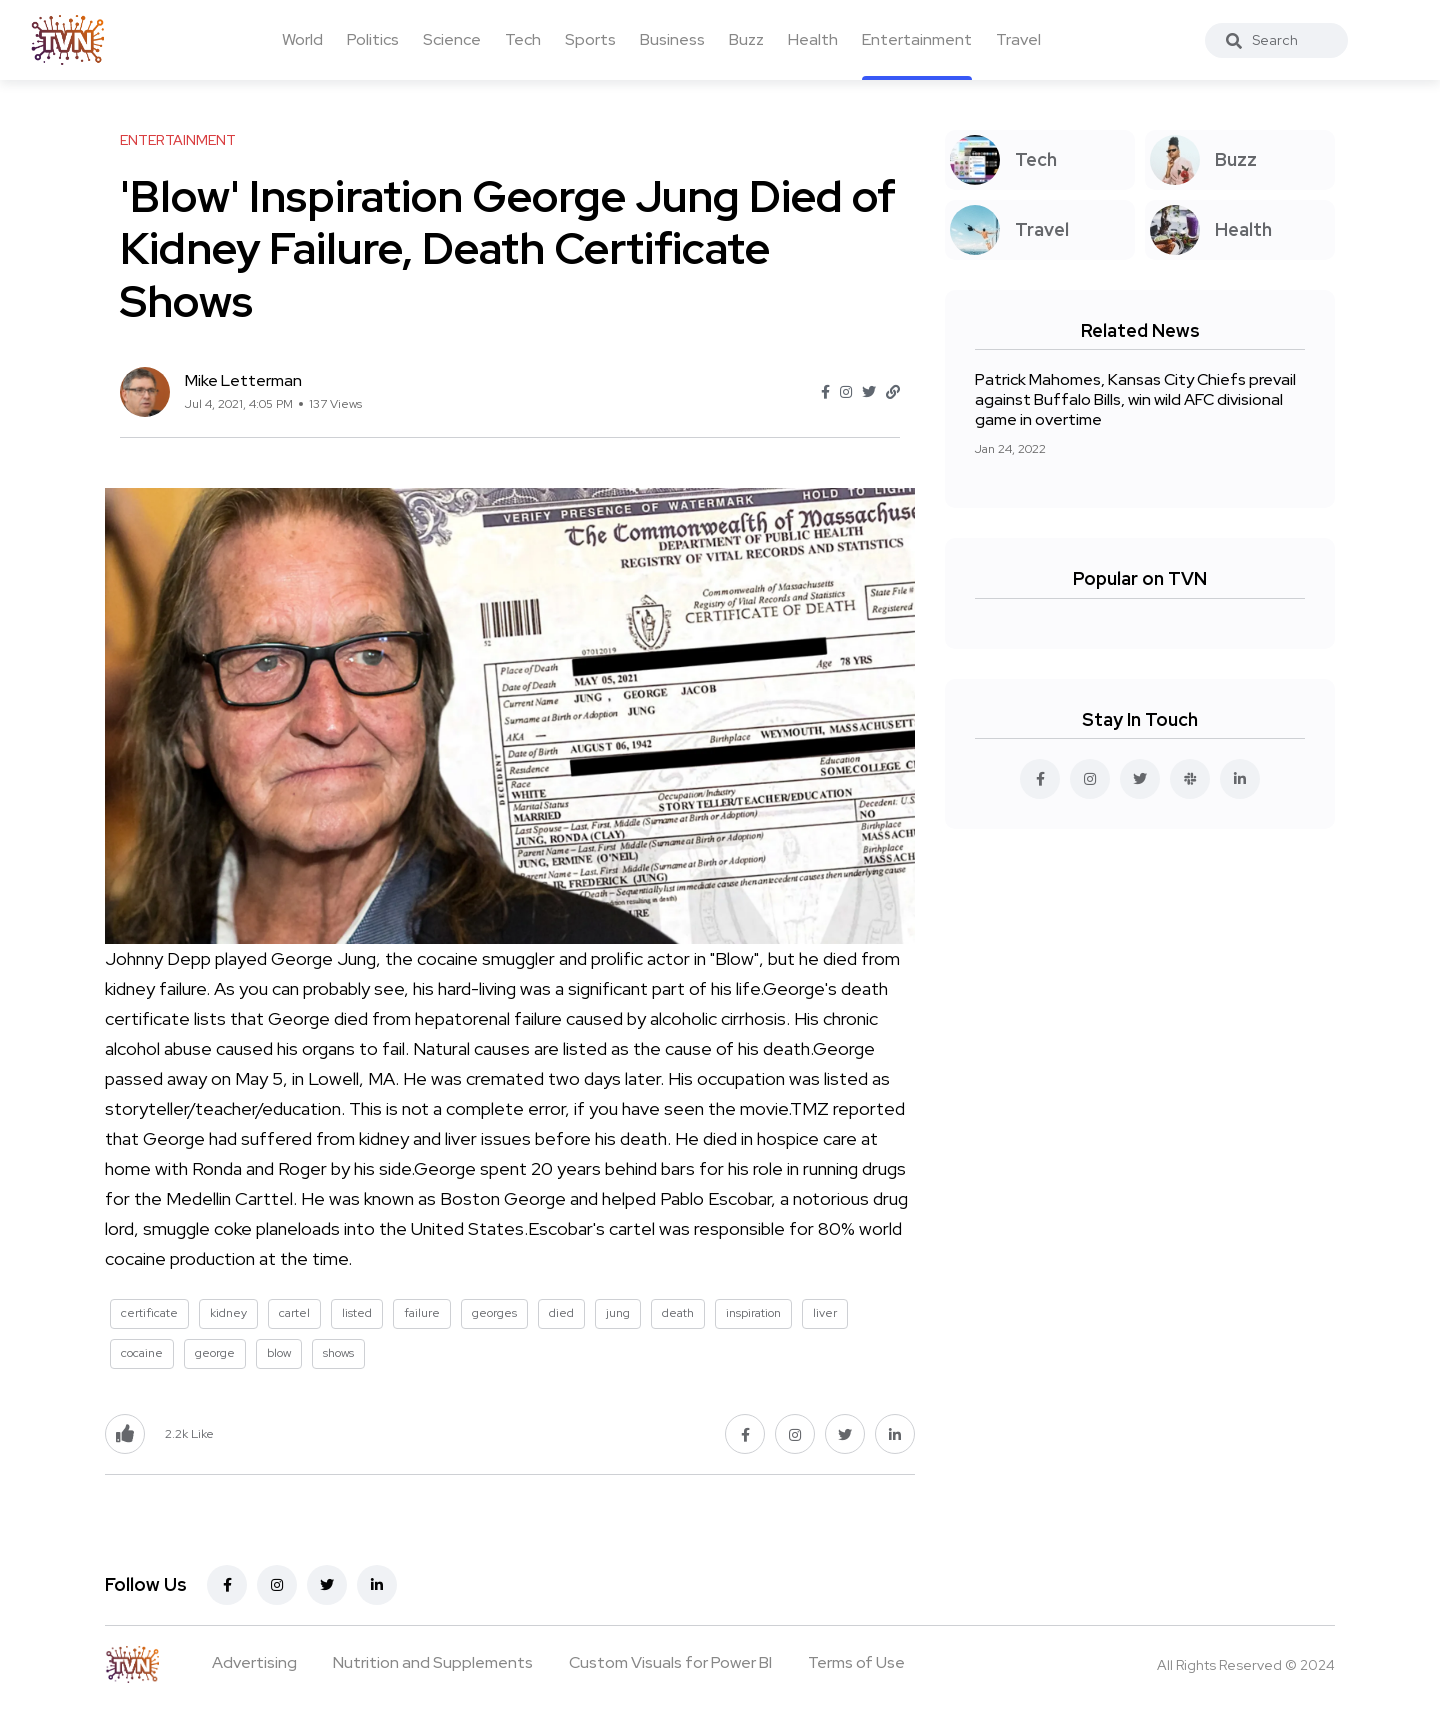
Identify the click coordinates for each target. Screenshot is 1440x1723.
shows (338, 1353)
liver (825, 1313)
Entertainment (917, 39)
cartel (294, 1313)
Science (452, 39)
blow (279, 1353)
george (215, 1353)
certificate (149, 1313)
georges (494, 1313)
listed (357, 1313)
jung (618, 1313)
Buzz (746, 39)
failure (422, 1313)
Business (672, 39)
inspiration (753, 1313)
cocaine (142, 1353)
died (561, 1313)
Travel (1018, 39)
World (302, 39)
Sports (590, 39)
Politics (373, 39)
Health (813, 39)
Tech (523, 39)
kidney (228, 1313)
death (678, 1313)
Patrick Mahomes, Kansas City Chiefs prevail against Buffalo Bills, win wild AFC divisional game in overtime (1135, 399)
